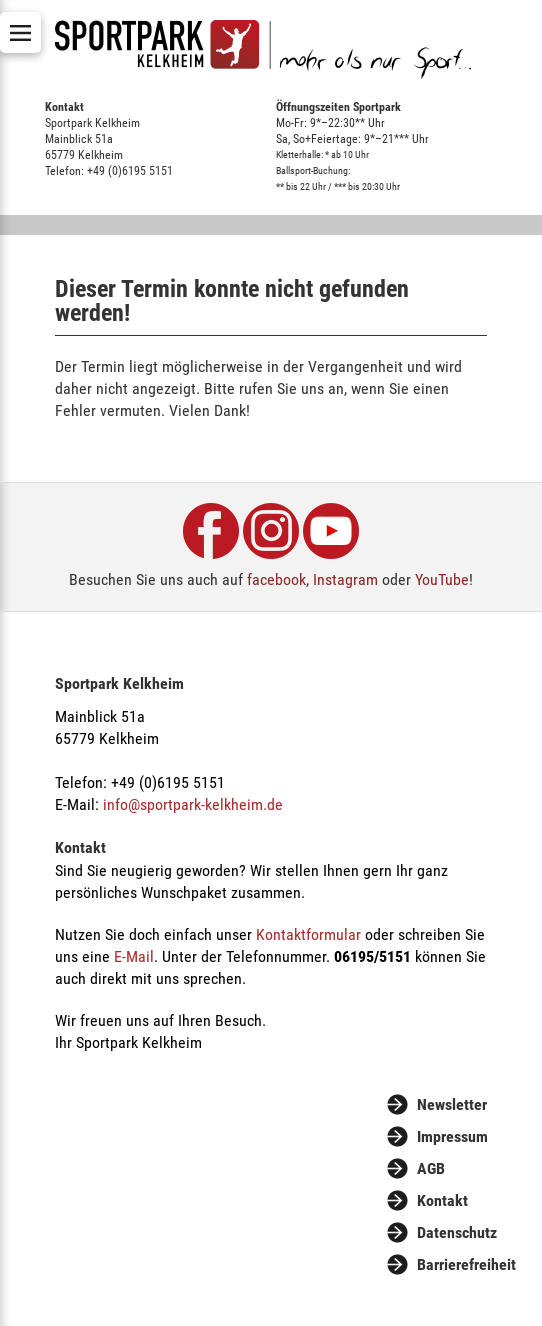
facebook (276, 579)
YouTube (442, 579)
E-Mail (134, 956)
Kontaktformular (308, 934)
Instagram (345, 579)
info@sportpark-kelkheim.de (193, 804)
